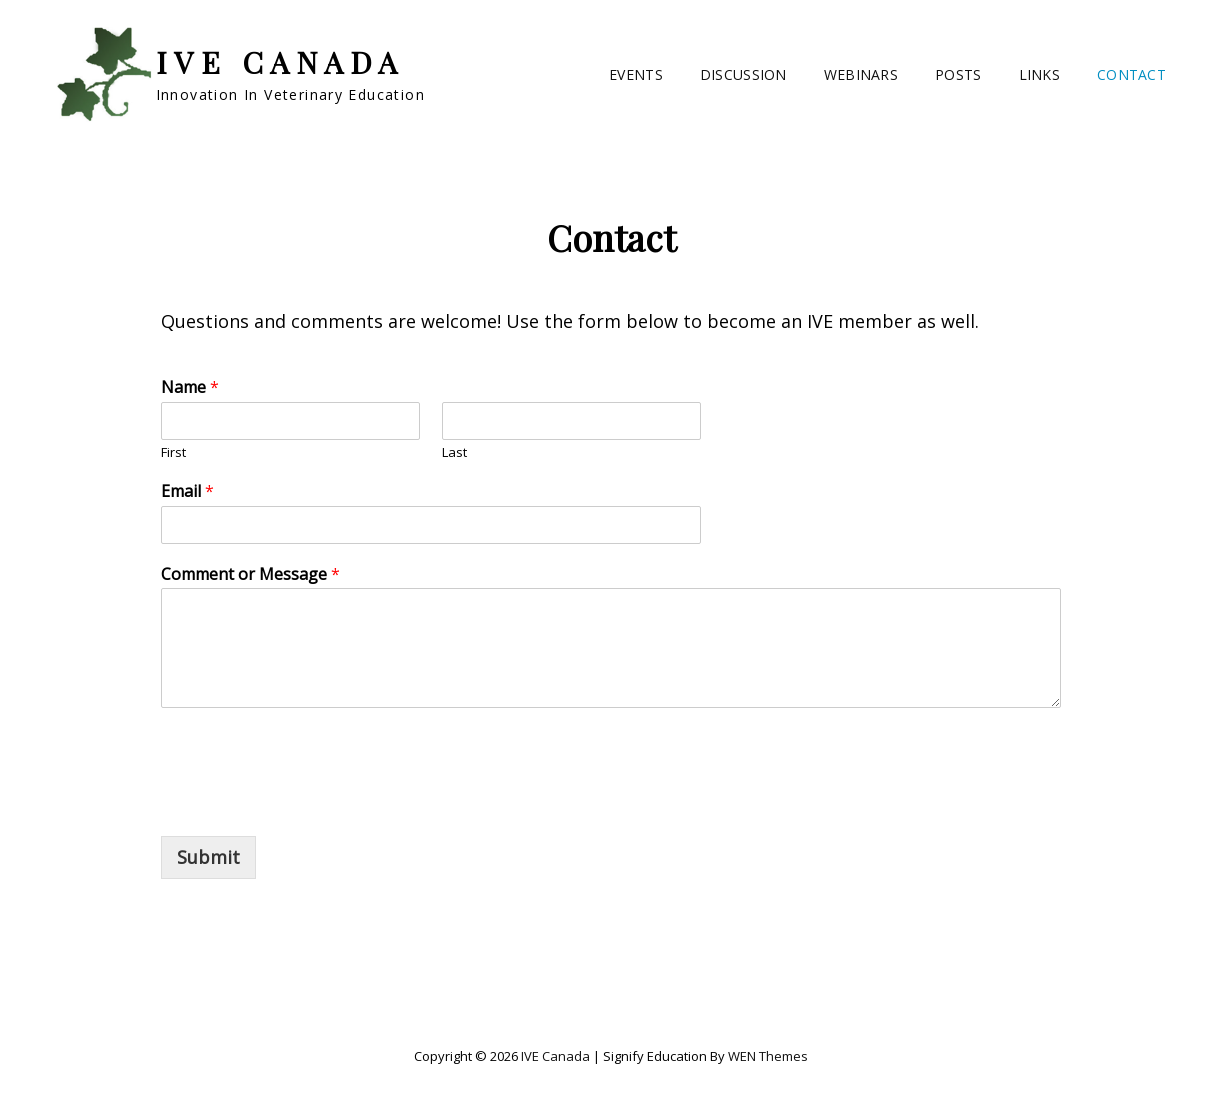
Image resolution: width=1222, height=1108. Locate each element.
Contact (1131, 74)
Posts (958, 74)
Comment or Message (250, 574)
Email (187, 491)
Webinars (861, 74)
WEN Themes (768, 1056)
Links (1039, 74)
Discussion (743, 74)
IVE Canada (280, 62)
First (173, 452)
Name (190, 387)
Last (454, 452)
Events (636, 74)
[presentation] (313, 803)
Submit (208, 857)
